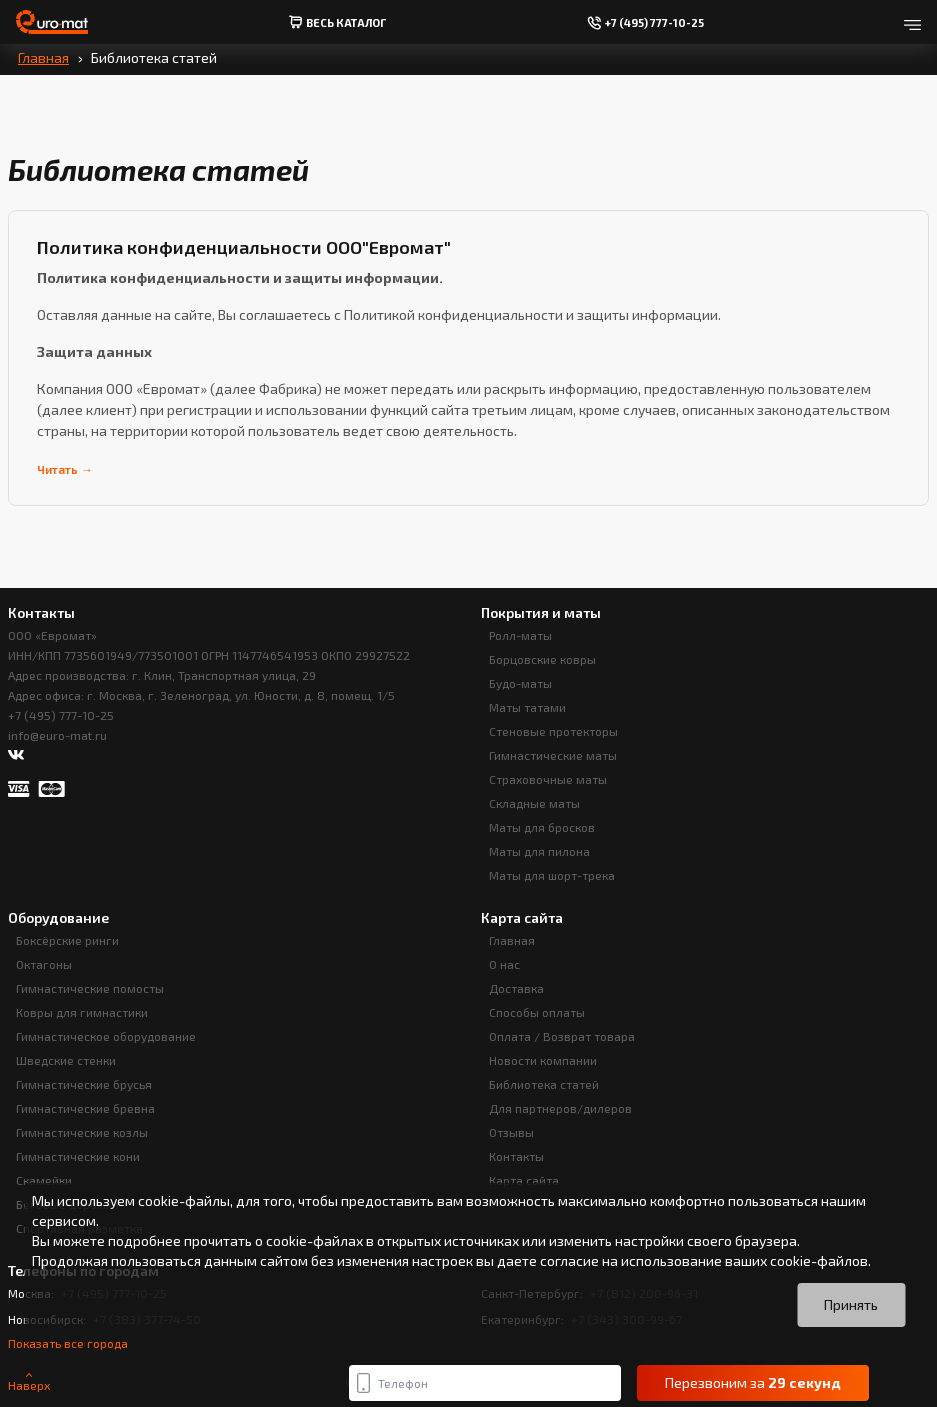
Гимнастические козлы (82, 1132)
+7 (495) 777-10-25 (61, 715)
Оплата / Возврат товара (562, 1036)
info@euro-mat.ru (57, 735)
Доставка (516, 988)
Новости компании (543, 1060)
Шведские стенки (66, 1060)
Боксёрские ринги (67, 940)
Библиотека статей (544, 1084)
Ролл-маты (520, 635)
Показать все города (68, 1343)
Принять (851, 1304)
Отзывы (511, 1132)
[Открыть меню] (912, 22)
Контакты (516, 1156)
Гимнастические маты (553, 755)
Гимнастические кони (78, 1156)
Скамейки (44, 1180)
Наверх (29, 1382)
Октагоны (44, 964)
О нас (504, 964)
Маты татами (527, 707)
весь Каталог (337, 22)
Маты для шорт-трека (552, 875)
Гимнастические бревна (85, 1108)
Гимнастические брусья (84, 1084)
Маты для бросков (542, 827)
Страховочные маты (548, 779)
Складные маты (534, 803)
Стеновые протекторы (553, 731)
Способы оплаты (537, 1012)
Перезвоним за (753, 1383)
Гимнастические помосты (90, 988)
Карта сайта (524, 1180)
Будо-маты (520, 683)
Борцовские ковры (542, 659)
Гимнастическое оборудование (106, 1036)
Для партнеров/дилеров (560, 1108)
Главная (43, 57)
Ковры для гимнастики (82, 1012)
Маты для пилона (539, 851)
